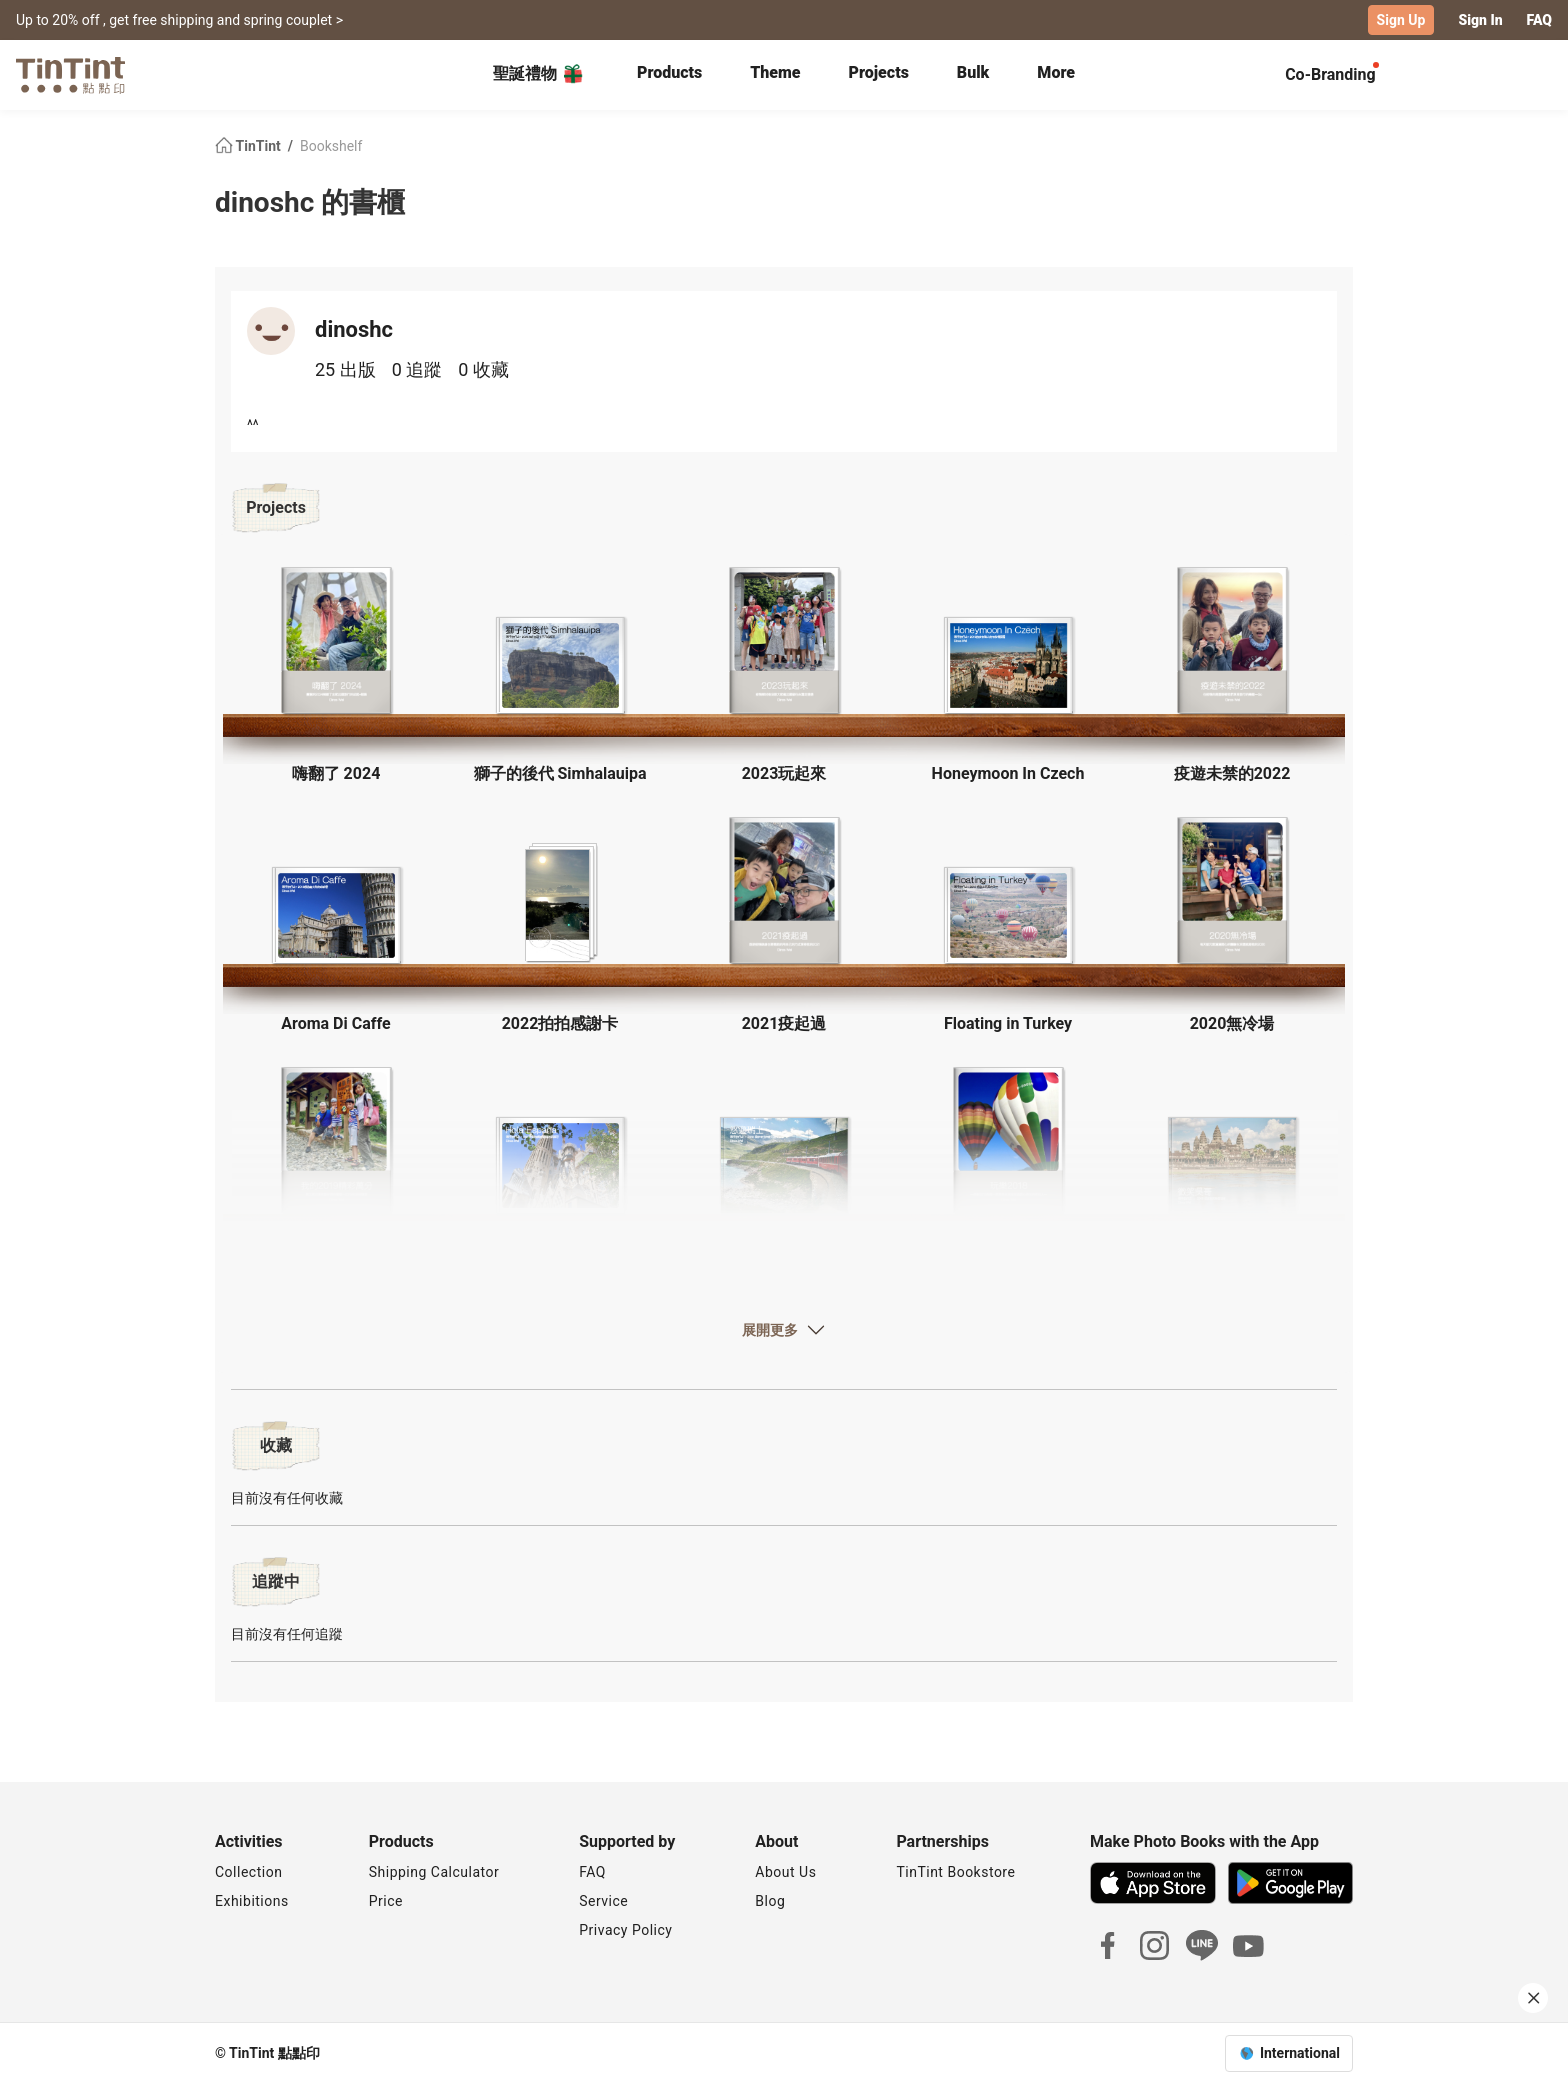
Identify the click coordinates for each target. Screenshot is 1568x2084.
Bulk (973, 72)
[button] (336, 640)
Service (603, 1901)
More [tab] (1056, 72)
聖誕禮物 (539, 74)
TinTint (249, 146)
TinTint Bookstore (955, 1872)
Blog (770, 1901)
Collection (248, 1872)
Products (669, 72)
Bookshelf (331, 146)
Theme (775, 72)
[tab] (669, 75)
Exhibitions (252, 1901)
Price (386, 1901)
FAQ (1539, 20)
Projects (879, 72)
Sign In (1480, 20)
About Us (785, 1872)
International (1300, 2053)
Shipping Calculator (434, 1872)
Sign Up (1401, 20)
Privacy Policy (625, 1930)
